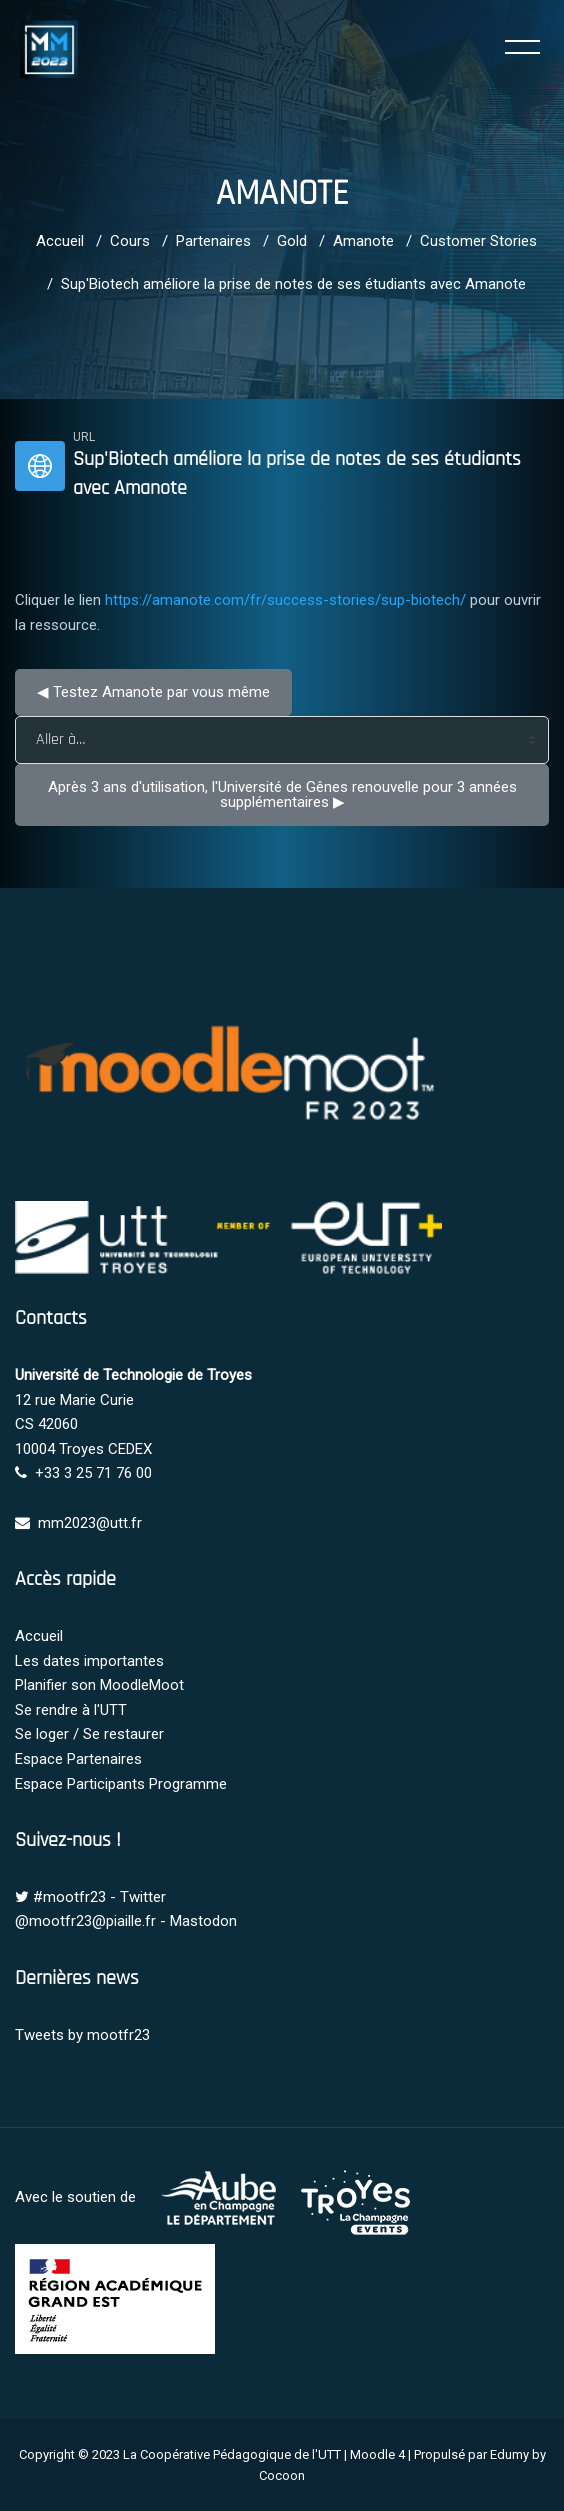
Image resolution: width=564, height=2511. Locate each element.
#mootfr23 (69, 1897)
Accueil (60, 241)
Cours (130, 241)
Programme (188, 1784)
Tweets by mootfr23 (82, 2035)
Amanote (363, 241)
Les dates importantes (89, 1661)
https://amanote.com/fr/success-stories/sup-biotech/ (285, 600)
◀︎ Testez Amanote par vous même (153, 692)
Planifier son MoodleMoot (99, 1685)
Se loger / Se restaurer (89, 1734)
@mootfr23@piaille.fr (85, 1921)
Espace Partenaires (78, 1759)
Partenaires (213, 241)
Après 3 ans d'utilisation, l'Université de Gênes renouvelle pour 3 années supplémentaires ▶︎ (284, 794)
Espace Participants (80, 1784)
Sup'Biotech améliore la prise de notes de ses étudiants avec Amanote (293, 284)
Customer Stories (478, 241)
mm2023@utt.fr (90, 1523)
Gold (292, 241)
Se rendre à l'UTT (71, 1710)
